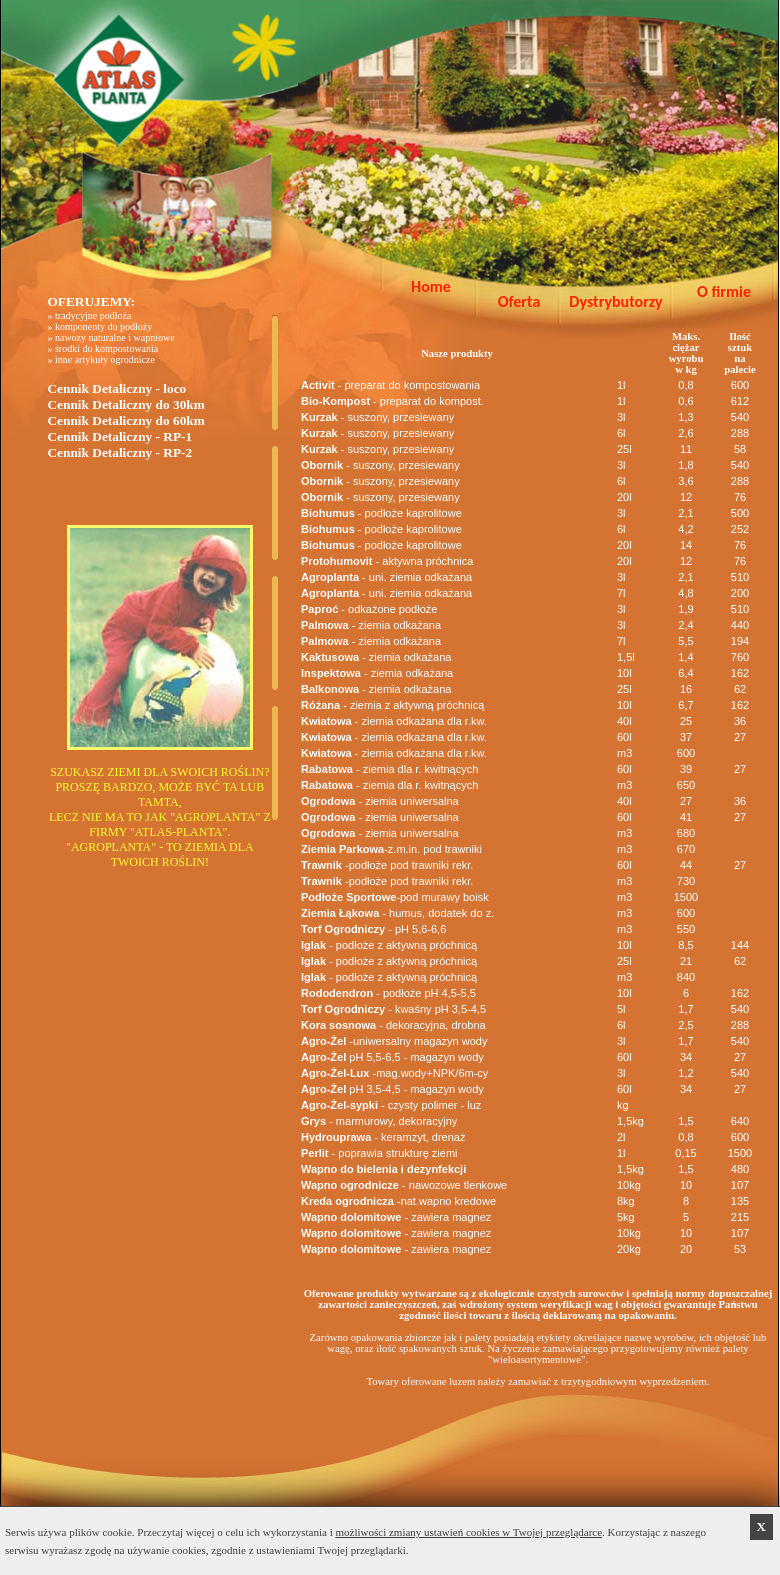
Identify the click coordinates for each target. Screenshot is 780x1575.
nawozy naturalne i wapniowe (115, 337)
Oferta (519, 301)
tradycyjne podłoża (93, 315)
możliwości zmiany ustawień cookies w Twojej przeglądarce (469, 1532)
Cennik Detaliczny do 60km (125, 420)
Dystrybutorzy (615, 301)
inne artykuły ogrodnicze (105, 359)
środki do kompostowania (106, 348)
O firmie (724, 291)
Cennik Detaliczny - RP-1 (119, 436)
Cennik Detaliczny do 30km (125, 404)
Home (431, 286)
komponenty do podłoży (103, 326)
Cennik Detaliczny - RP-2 (119, 452)
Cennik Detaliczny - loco (116, 388)
